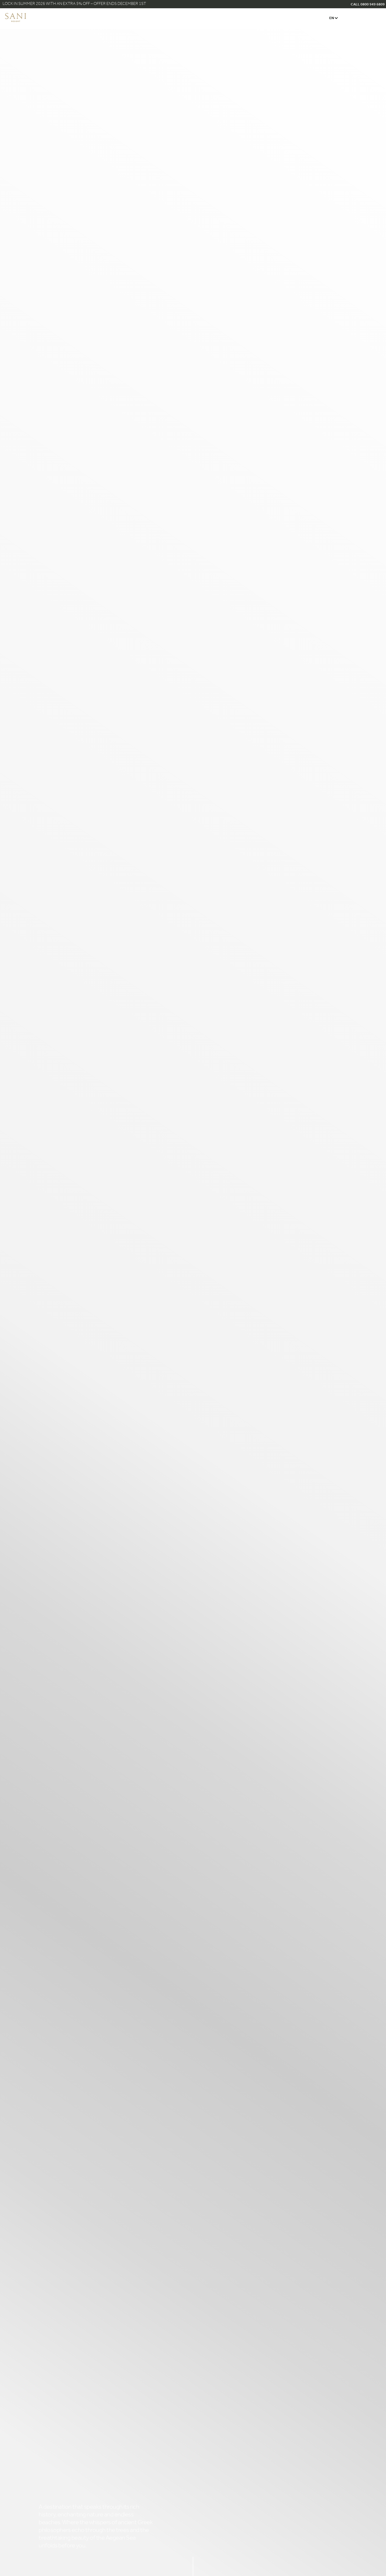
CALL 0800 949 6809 (368, 5)
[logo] (15, 21)
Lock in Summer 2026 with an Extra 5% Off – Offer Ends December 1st (74, 4)
